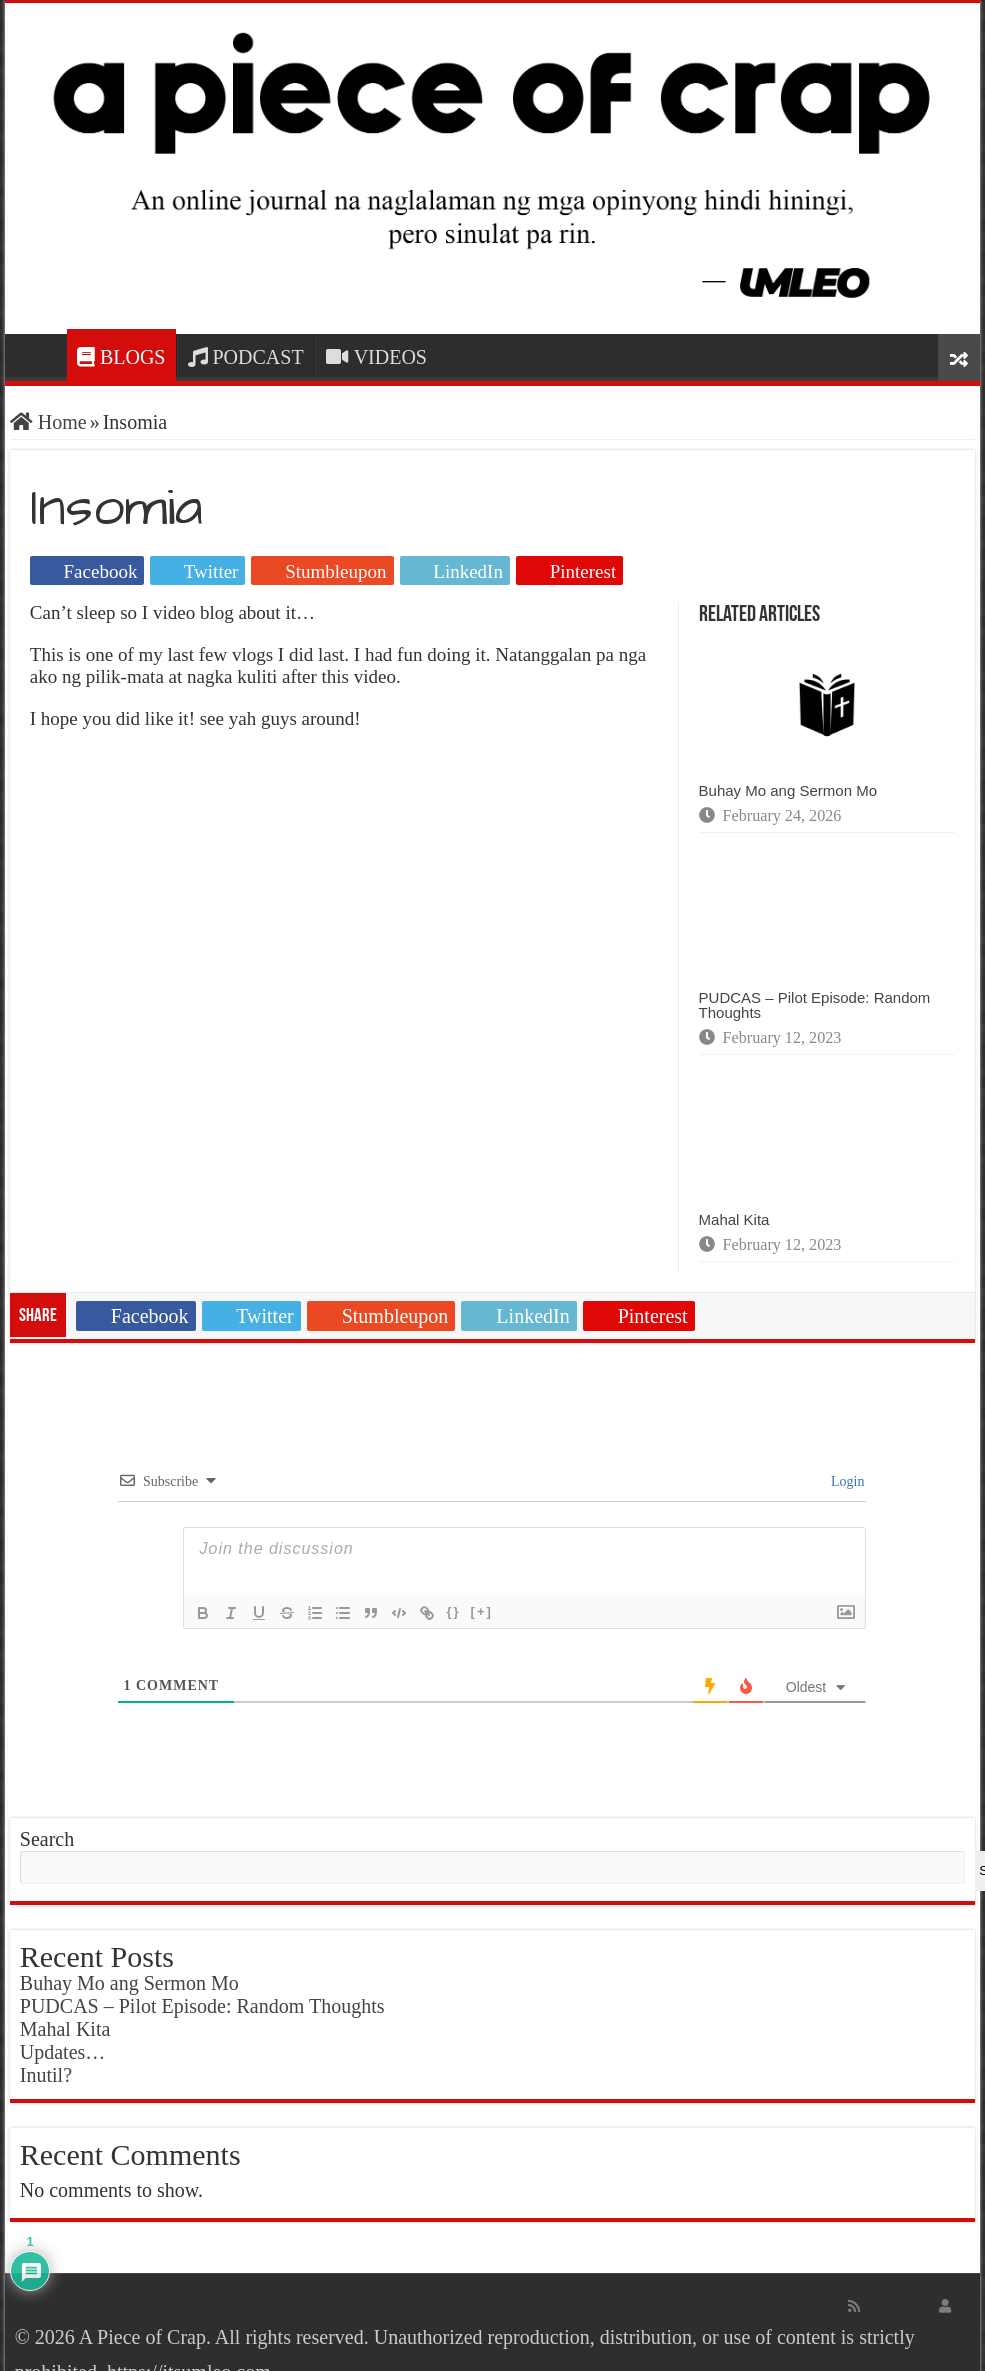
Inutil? (46, 2075)
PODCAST (246, 357)
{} (453, 1611)
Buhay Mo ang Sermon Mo (788, 790)
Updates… (63, 2052)
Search (47, 1839)
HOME (41, 355)
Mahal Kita (734, 1219)
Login (846, 1481)
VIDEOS (376, 357)
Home (48, 422)
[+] (482, 1611)
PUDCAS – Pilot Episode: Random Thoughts (815, 1005)
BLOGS (121, 357)
